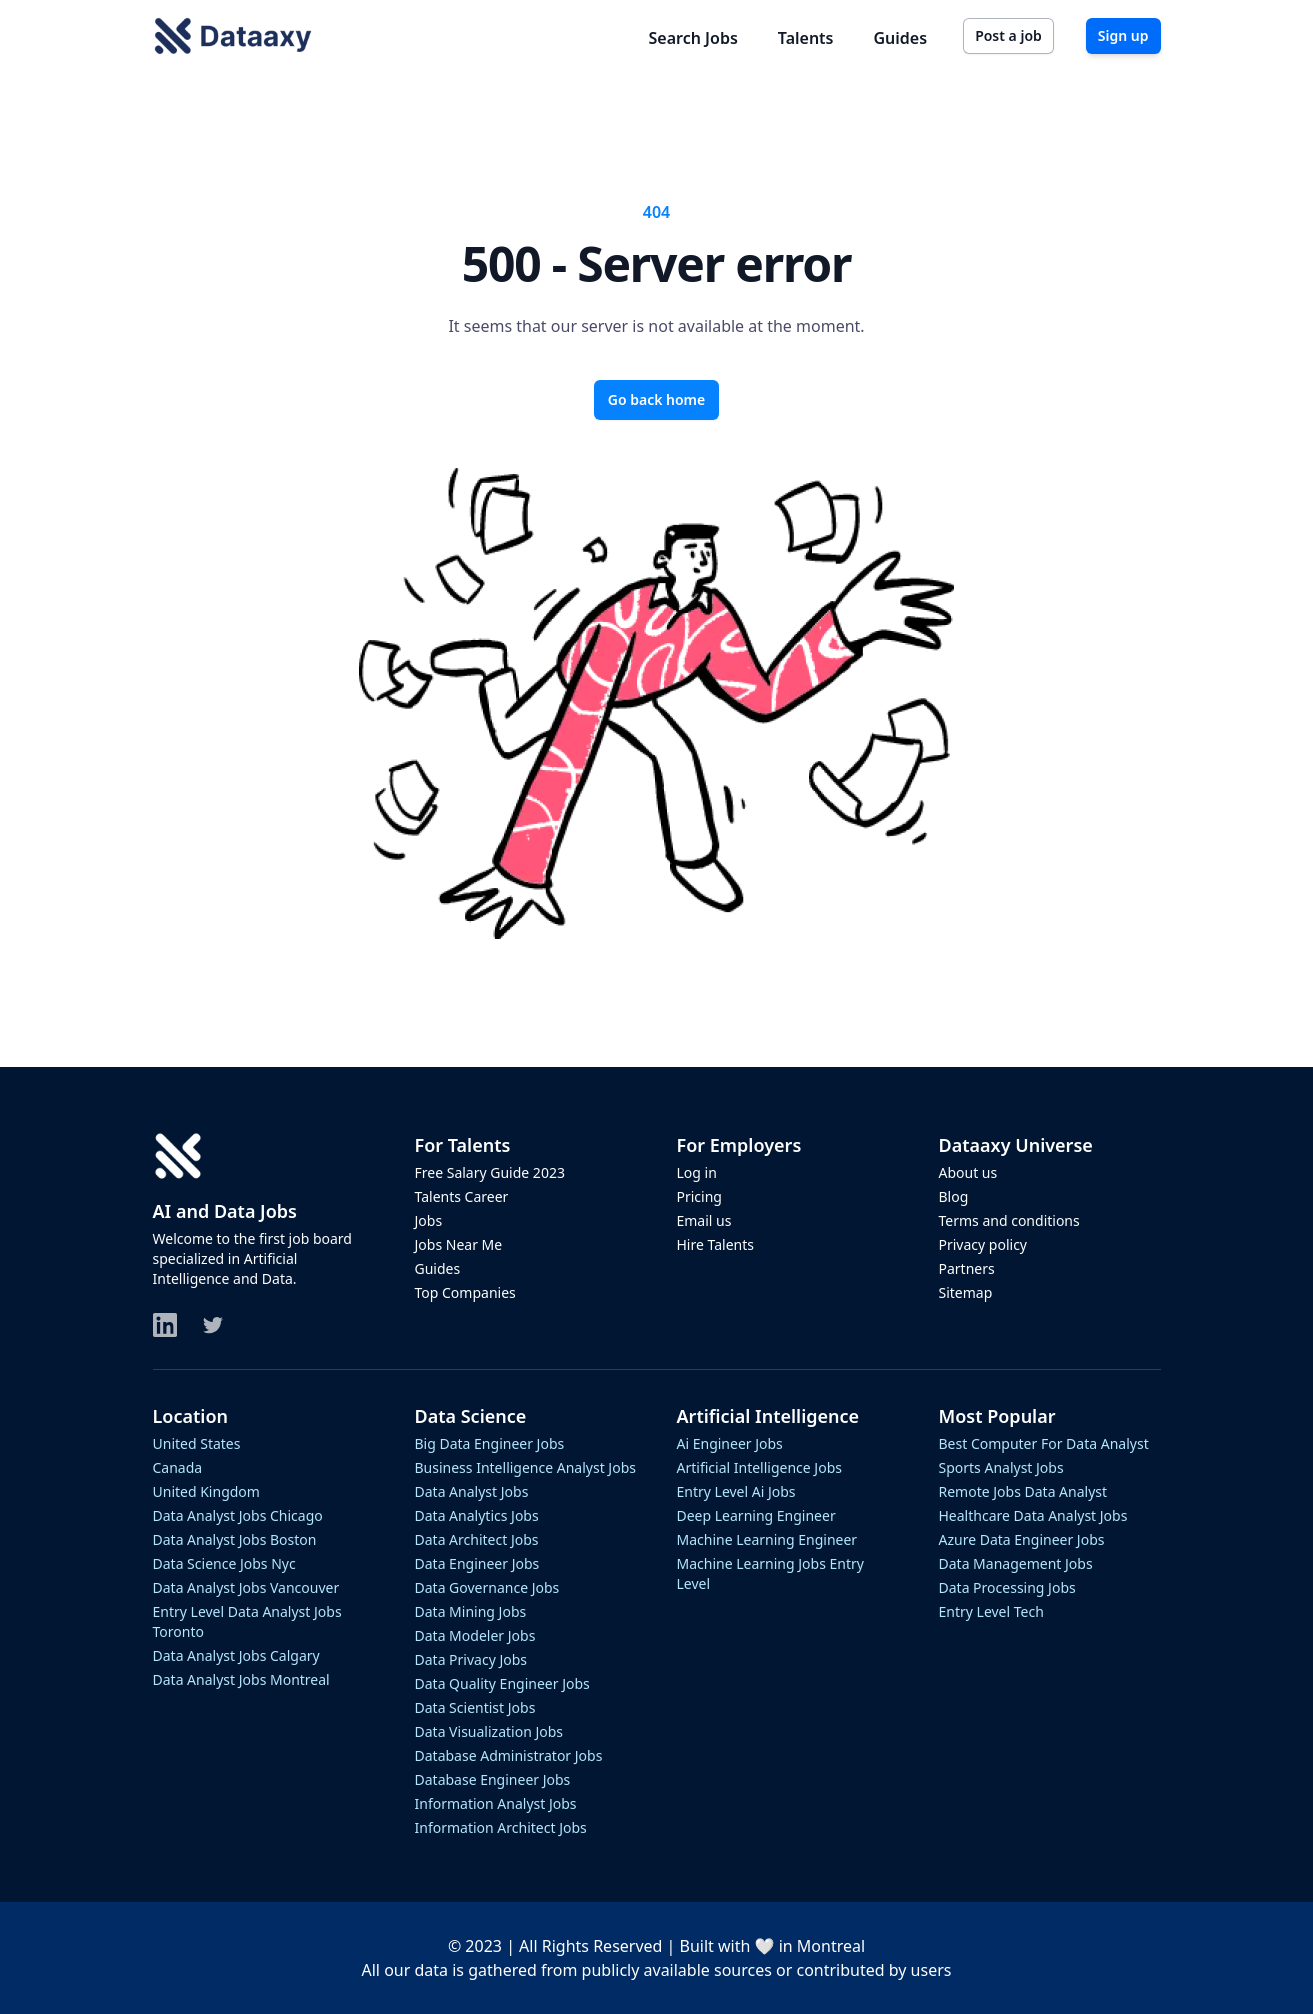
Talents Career (462, 1196)
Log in (697, 1172)
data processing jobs (1007, 1587)
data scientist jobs (475, 1707)
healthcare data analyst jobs (1033, 1515)
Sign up (1123, 35)
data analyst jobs (472, 1491)
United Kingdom (206, 1491)
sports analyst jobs (1001, 1467)
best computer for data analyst (1044, 1443)
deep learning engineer (756, 1515)
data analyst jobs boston (235, 1539)
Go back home (657, 399)
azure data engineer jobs (1022, 1539)
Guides (901, 38)
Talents (806, 38)
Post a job (1008, 35)
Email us (704, 1220)
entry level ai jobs (736, 1491)
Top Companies (465, 1292)
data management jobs (1016, 1563)
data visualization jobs (489, 1731)
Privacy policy (983, 1244)
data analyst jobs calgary (236, 1655)
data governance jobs (487, 1587)
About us (968, 1172)
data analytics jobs (477, 1515)
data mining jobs (471, 1611)
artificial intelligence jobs (759, 1467)
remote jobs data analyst (1023, 1491)
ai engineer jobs (730, 1443)
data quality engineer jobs (502, 1683)
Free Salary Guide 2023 (490, 1172)
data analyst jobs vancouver (246, 1587)
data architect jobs (477, 1539)
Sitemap (966, 1292)
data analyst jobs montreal (241, 1679)
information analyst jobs (496, 1803)
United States (197, 1443)
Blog (954, 1196)
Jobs (429, 1220)
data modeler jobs (475, 1635)
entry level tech (991, 1611)
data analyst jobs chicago (238, 1515)
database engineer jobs (493, 1779)
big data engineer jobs (490, 1443)
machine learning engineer (767, 1539)
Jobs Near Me (459, 1244)
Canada (178, 1467)
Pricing (699, 1196)
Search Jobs (693, 38)
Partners (967, 1268)
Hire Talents (715, 1244)
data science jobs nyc (224, 1563)
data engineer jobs (477, 1563)
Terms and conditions (1009, 1220)
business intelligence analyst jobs (525, 1467)
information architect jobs (501, 1827)
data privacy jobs (471, 1659)
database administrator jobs (509, 1755)
